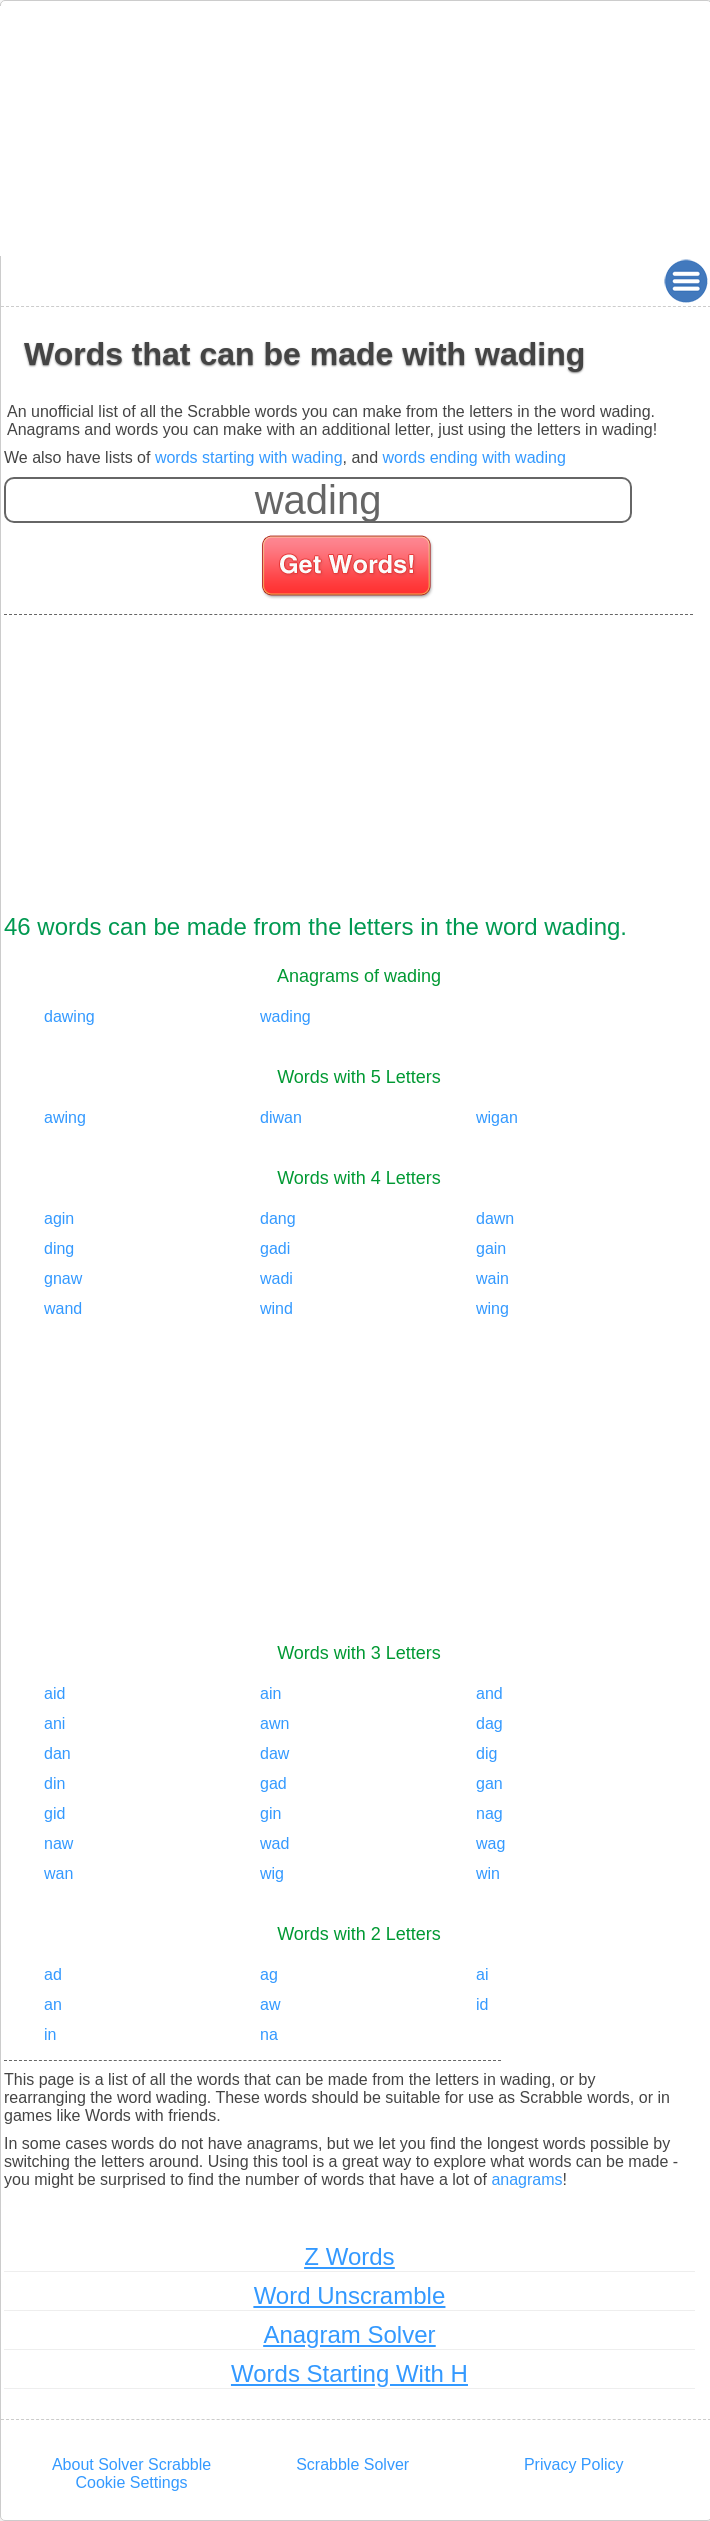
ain (270, 1693)
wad (274, 1843)
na (269, 2034)
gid (54, 1813)
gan (489, 1783)
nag (489, 1813)
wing (492, 1308)
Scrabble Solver (352, 2464)
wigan (497, 1117)
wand (63, 1308)
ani (54, 1723)
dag (489, 1723)
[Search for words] (348, 569)
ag (269, 1974)
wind (276, 1308)
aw (270, 2004)
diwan (281, 1117)
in (50, 2034)
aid (54, 1693)
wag (490, 1843)
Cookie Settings (132, 2482)
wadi (276, 1278)
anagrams (526, 2179)
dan (57, 1753)
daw (274, 1753)
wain (492, 1278)
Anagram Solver (349, 2334)
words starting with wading (249, 457)
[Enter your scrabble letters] (318, 500)
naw (58, 1843)
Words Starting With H (349, 2373)
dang (278, 1218)
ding (59, 1248)
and (489, 1693)
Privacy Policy (574, 2464)
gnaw (63, 1278)
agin (59, 1218)
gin (270, 1813)
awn (274, 1723)
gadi (275, 1248)
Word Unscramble (350, 2295)
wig (272, 1873)
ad (53, 1974)
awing (65, 1117)
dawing (69, 1016)
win (488, 1873)
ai (482, 1974)
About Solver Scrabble (131, 2464)
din (54, 1783)
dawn (495, 1218)
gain (491, 1248)
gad (273, 1783)
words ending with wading (474, 457)
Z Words (349, 2256)
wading (285, 1016)
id (482, 2004)
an (53, 2004)
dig (486, 1753)
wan (58, 1873)
